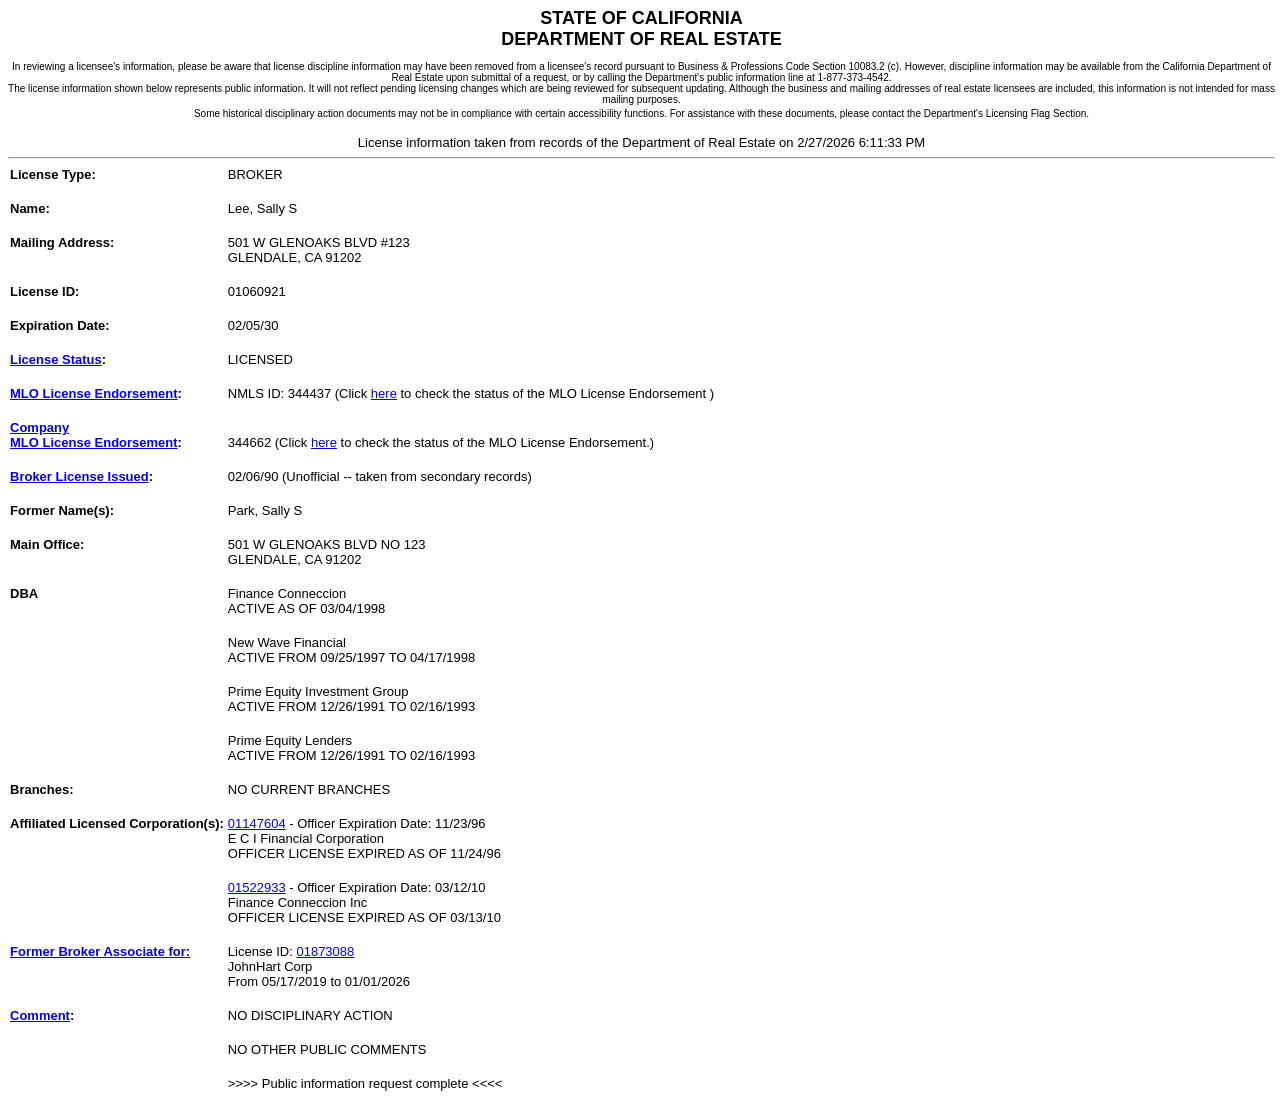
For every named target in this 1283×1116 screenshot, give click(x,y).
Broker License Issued (79, 476)
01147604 (257, 823)
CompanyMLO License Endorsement (94, 435)
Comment (40, 1015)
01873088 (325, 951)
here (384, 393)
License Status (56, 359)
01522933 (257, 887)
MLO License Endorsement (94, 393)
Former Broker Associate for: (100, 951)
